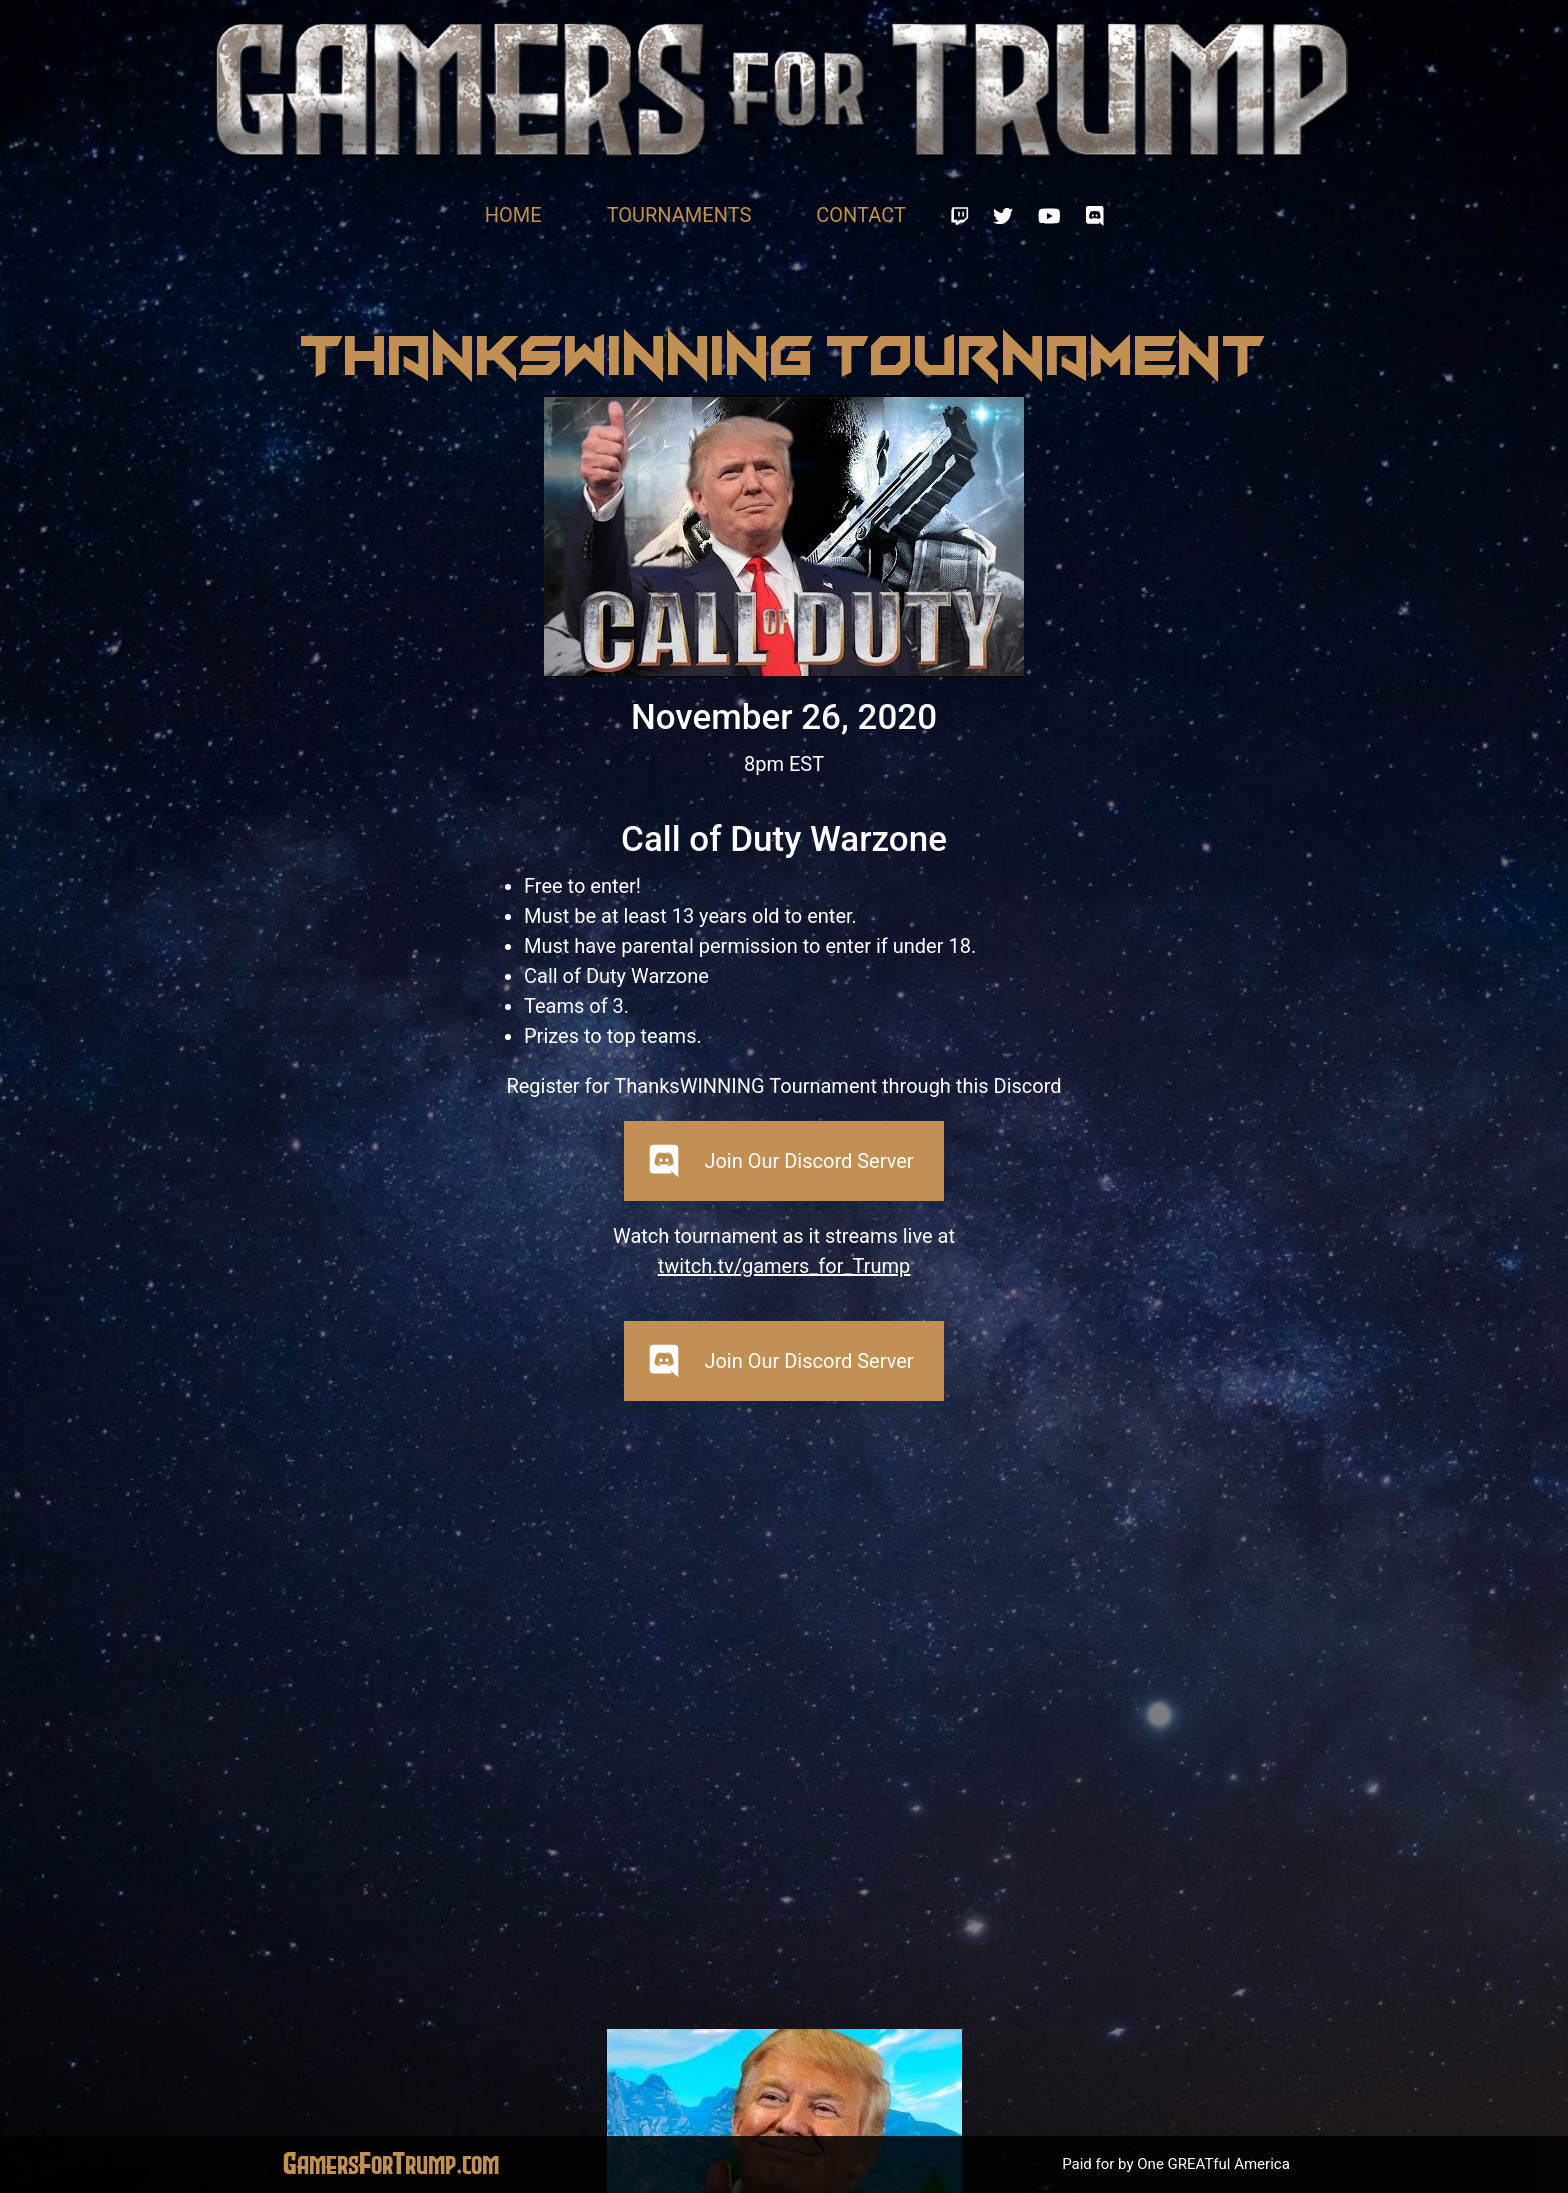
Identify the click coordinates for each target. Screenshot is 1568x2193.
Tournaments (679, 215)
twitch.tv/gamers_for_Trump (784, 1266)
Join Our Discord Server (808, 1161)
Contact (861, 215)
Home (513, 215)
